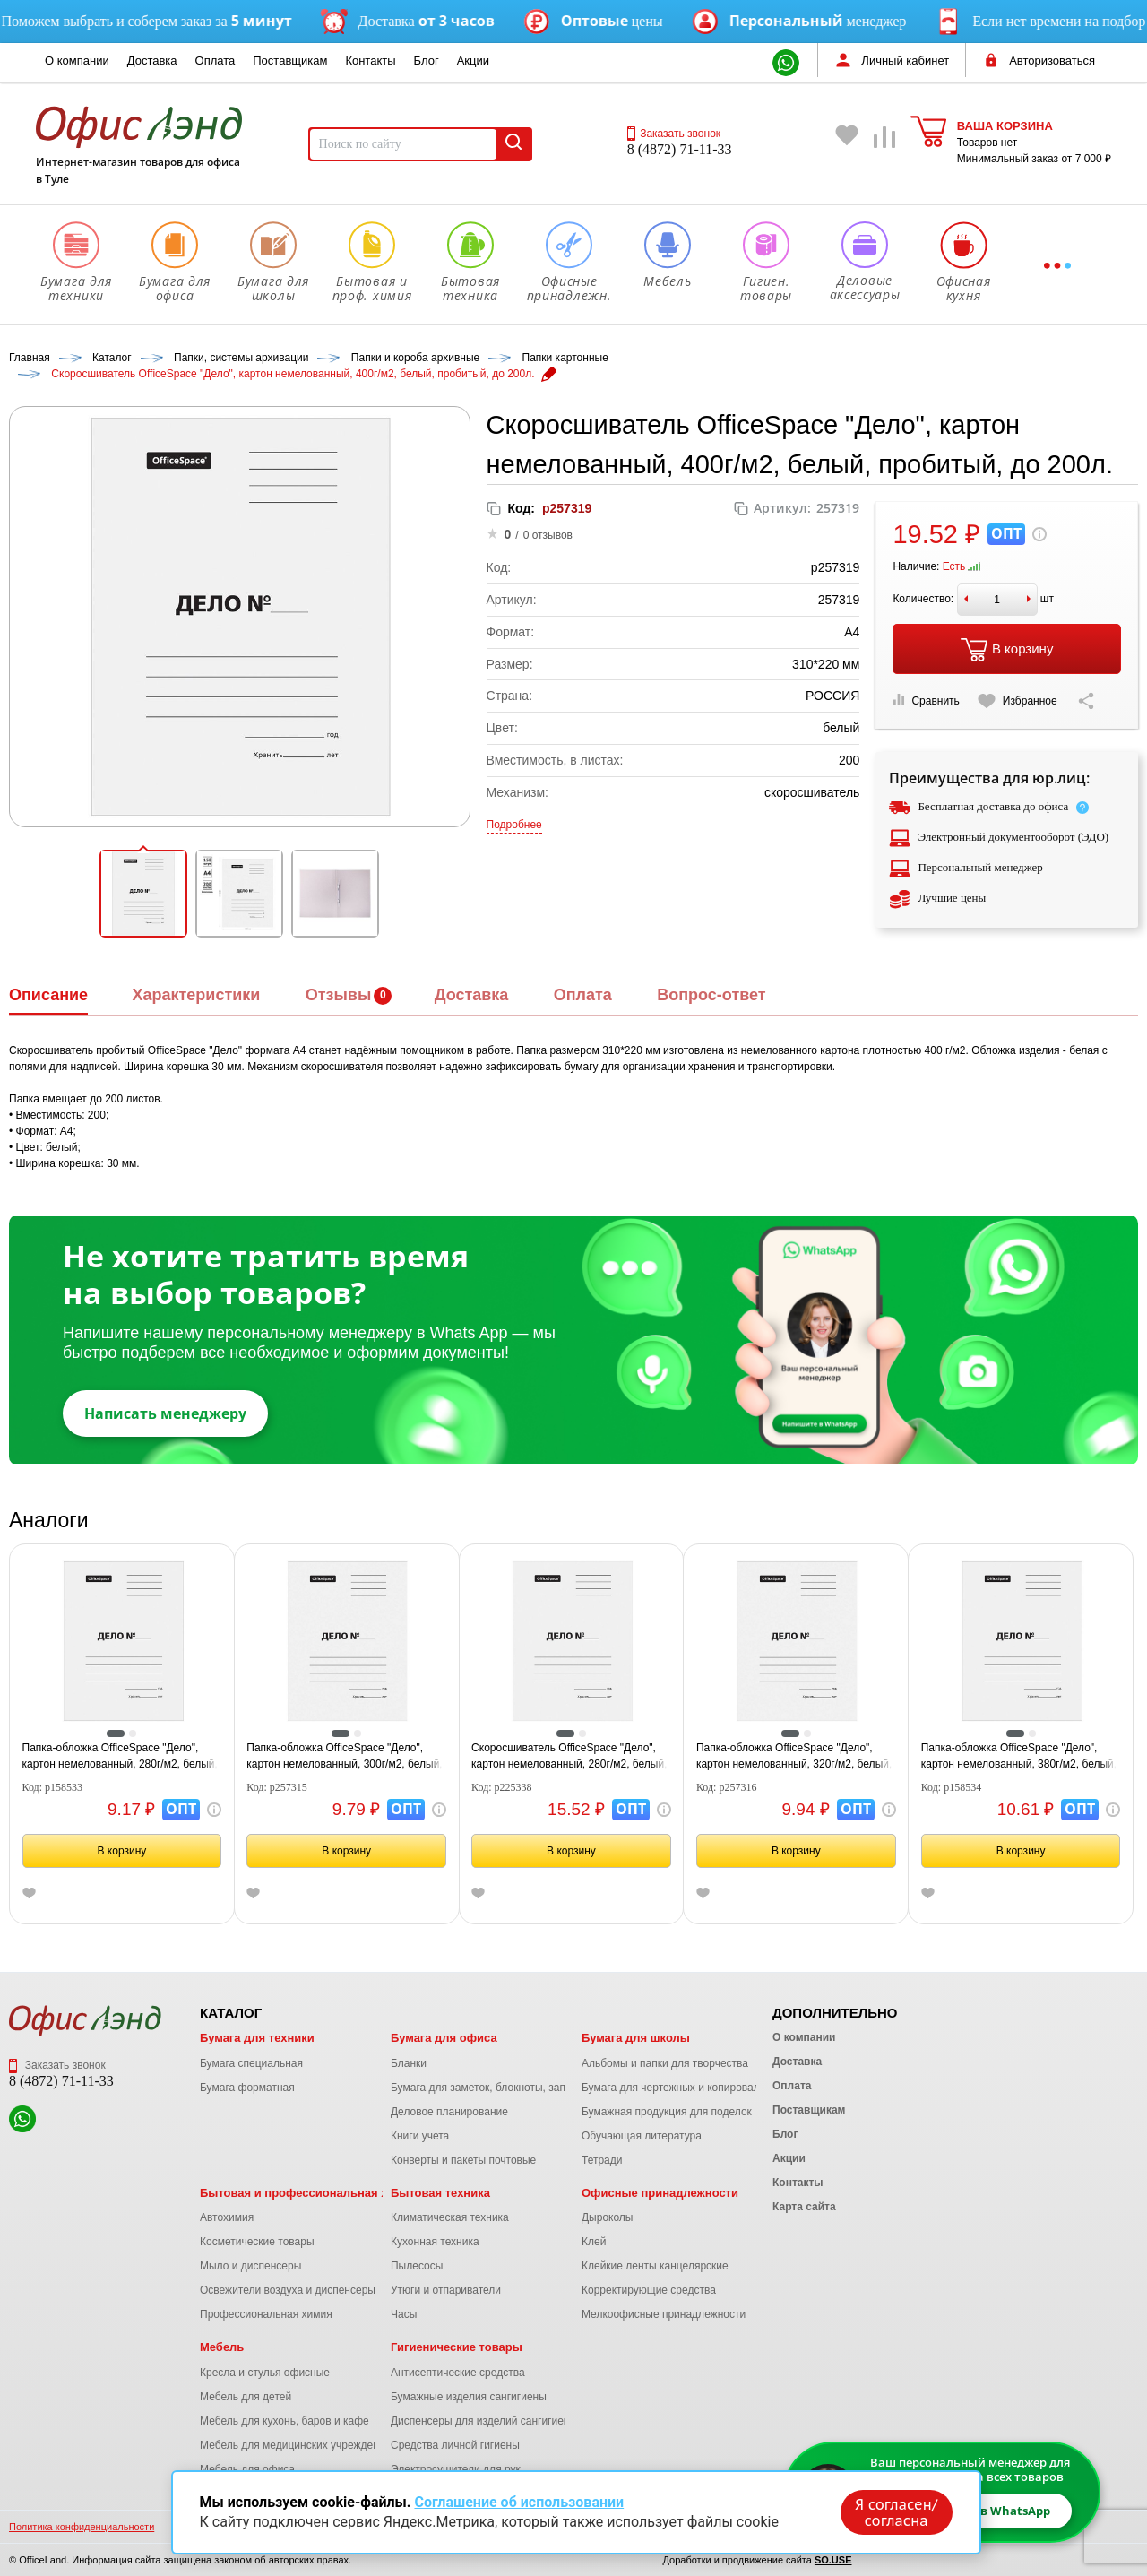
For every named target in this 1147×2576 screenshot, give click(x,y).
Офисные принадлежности (660, 2193)
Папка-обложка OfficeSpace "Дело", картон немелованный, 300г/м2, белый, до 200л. (344, 1757)
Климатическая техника (450, 2217)
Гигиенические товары (456, 2347)
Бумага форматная (247, 2087)
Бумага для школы (636, 2037)
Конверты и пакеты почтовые (463, 2160)
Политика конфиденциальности (81, 2526)
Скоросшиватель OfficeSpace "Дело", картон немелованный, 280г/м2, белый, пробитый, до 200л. (569, 1757)
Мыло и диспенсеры (250, 2266)
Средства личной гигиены (455, 2445)
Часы (404, 2314)
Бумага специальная (251, 2063)
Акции (473, 60)
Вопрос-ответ (711, 995)
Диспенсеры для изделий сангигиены (484, 2421)
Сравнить (926, 700)
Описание (48, 995)
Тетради (602, 2160)
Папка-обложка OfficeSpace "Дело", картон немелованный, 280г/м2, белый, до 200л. (120, 1757)
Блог (426, 60)
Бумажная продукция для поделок (667, 2111)
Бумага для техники (257, 2037)
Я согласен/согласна (896, 2512)
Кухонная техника (435, 2241)
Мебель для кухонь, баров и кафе (284, 2421)
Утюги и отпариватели (446, 2290)
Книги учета (420, 2136)
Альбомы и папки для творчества (665, 2063)
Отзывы (339, 995)
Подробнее (514, 824)
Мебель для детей (245, 2396)
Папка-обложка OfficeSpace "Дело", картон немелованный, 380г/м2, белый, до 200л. (1019, 1757)
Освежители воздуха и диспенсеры (287, 2290)
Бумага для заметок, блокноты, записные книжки (512, 2087)
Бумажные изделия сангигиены (469, 2396)
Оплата (215, 60)
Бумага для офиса (444, 2037)
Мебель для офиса (247, 2469)
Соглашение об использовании (519, 2502)
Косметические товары (257, 2241)
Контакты (370, 60)
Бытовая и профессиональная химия (309, 2193)
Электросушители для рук (456, 2469)
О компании (77, 60)
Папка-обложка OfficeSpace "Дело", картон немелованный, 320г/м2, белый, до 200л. (794, 1757)
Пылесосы (417, 2266)
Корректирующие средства (649, 2290)
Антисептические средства (458, 2372)
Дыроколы (608, 2217)
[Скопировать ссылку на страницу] (1086, 701)
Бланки (409, 2063)
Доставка (152, 60)
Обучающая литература (642, 2136)
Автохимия (227, 2217)
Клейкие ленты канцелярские (655, 2266)
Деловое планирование (449, 2111)
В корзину (1007, 649)
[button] (143, 894)
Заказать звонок (673, 133)
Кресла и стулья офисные (265, 2372)
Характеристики (196, 995)
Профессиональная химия (266, 2314)
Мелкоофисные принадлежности (664, 2314)
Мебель (222, 2347)
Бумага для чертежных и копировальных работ (699, 2087)
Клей (594, 2241)
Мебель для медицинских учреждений (295, 2445)
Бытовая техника (440, 2193)
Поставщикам (290, 60)
